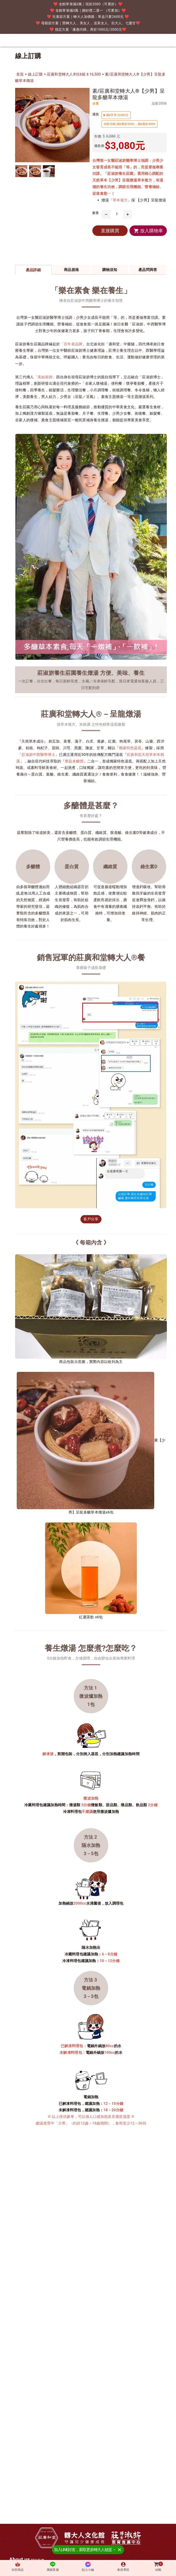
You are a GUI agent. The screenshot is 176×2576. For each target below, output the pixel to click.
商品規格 (71, 270)
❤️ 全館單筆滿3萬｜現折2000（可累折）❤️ (88, 4)
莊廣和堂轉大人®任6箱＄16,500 (74, 74)
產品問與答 (147, 270)
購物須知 (109, 270)
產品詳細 (33, 270)
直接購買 (110, 230)
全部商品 (17, 2566)
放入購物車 (148, 231)
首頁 (20, 74)
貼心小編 (88, 2566)
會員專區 (123, 2566)
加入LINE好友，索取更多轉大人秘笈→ (85, 2551)
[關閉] (119, 2551)
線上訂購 (35, 74)
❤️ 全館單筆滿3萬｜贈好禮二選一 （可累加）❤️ (88, 10)
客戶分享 (90, 1219)
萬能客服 (53, 2566)
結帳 (158, 2566)
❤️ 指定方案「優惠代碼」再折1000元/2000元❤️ (88, 29)
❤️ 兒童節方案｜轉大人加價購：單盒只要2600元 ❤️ (88, 17)
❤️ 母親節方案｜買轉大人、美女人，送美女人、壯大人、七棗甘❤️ (88, 23)
